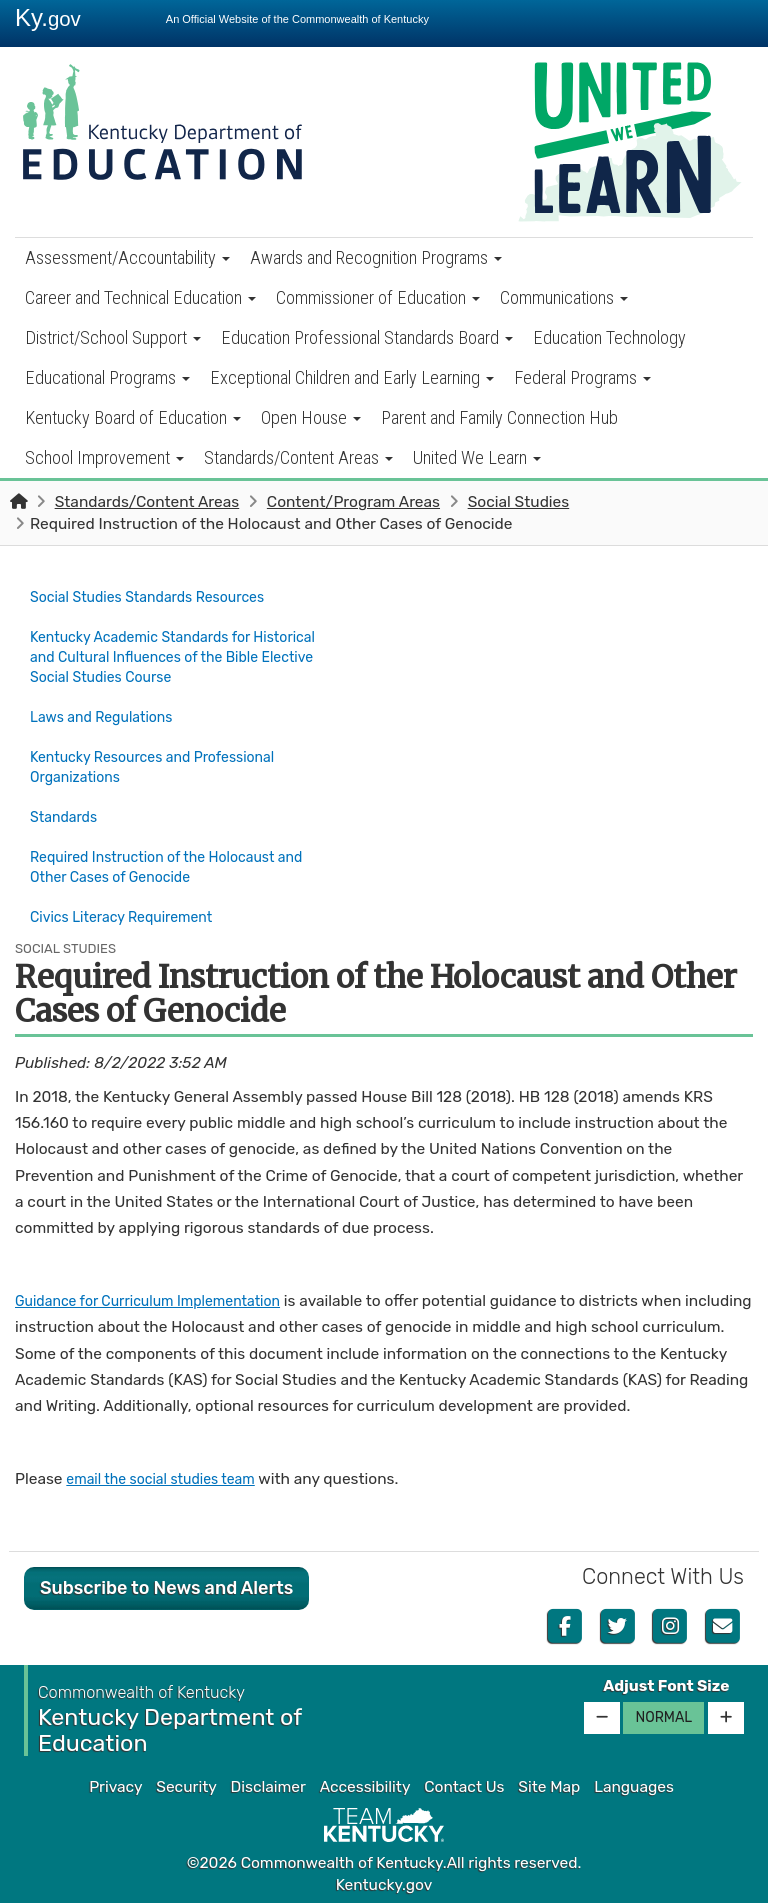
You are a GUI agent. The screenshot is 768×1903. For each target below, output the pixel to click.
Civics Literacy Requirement (131, 918)
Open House (311, 417)
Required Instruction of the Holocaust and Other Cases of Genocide (144, 860)
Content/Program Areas (353, 502)
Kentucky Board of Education (133, 417)
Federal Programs (582, 377)
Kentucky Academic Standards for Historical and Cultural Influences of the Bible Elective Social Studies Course (172, 653)
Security (186, 1784)
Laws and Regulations (109, 711)
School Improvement (104, 457)
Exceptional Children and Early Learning (352, 377)
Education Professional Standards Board (367, 337)
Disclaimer (268, 1784)
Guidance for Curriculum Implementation (161, 1298)
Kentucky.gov (384, 1882)
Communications (564, 297)
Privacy (115, 1784)
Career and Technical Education (140, 297)
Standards (67, 803)
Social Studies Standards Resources (159, 596)
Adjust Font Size (666, 1682)
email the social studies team (170, 1476)
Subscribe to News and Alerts (166, 1584)
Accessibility (365, 1784)
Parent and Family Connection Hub (499, 417)
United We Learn (477, 457)
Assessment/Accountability (127, 257)
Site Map (549, 1784)
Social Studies (519, 502)
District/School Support (113, 337)
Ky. (48, 17)
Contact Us (464, 1784)
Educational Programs (107, 377)
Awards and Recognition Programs (376, 257)
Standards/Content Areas (298, 457)
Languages (634, 1784)
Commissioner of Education (378, 297)
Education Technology (609, 337)
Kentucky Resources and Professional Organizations (165, 757)
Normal (663, 1713)
